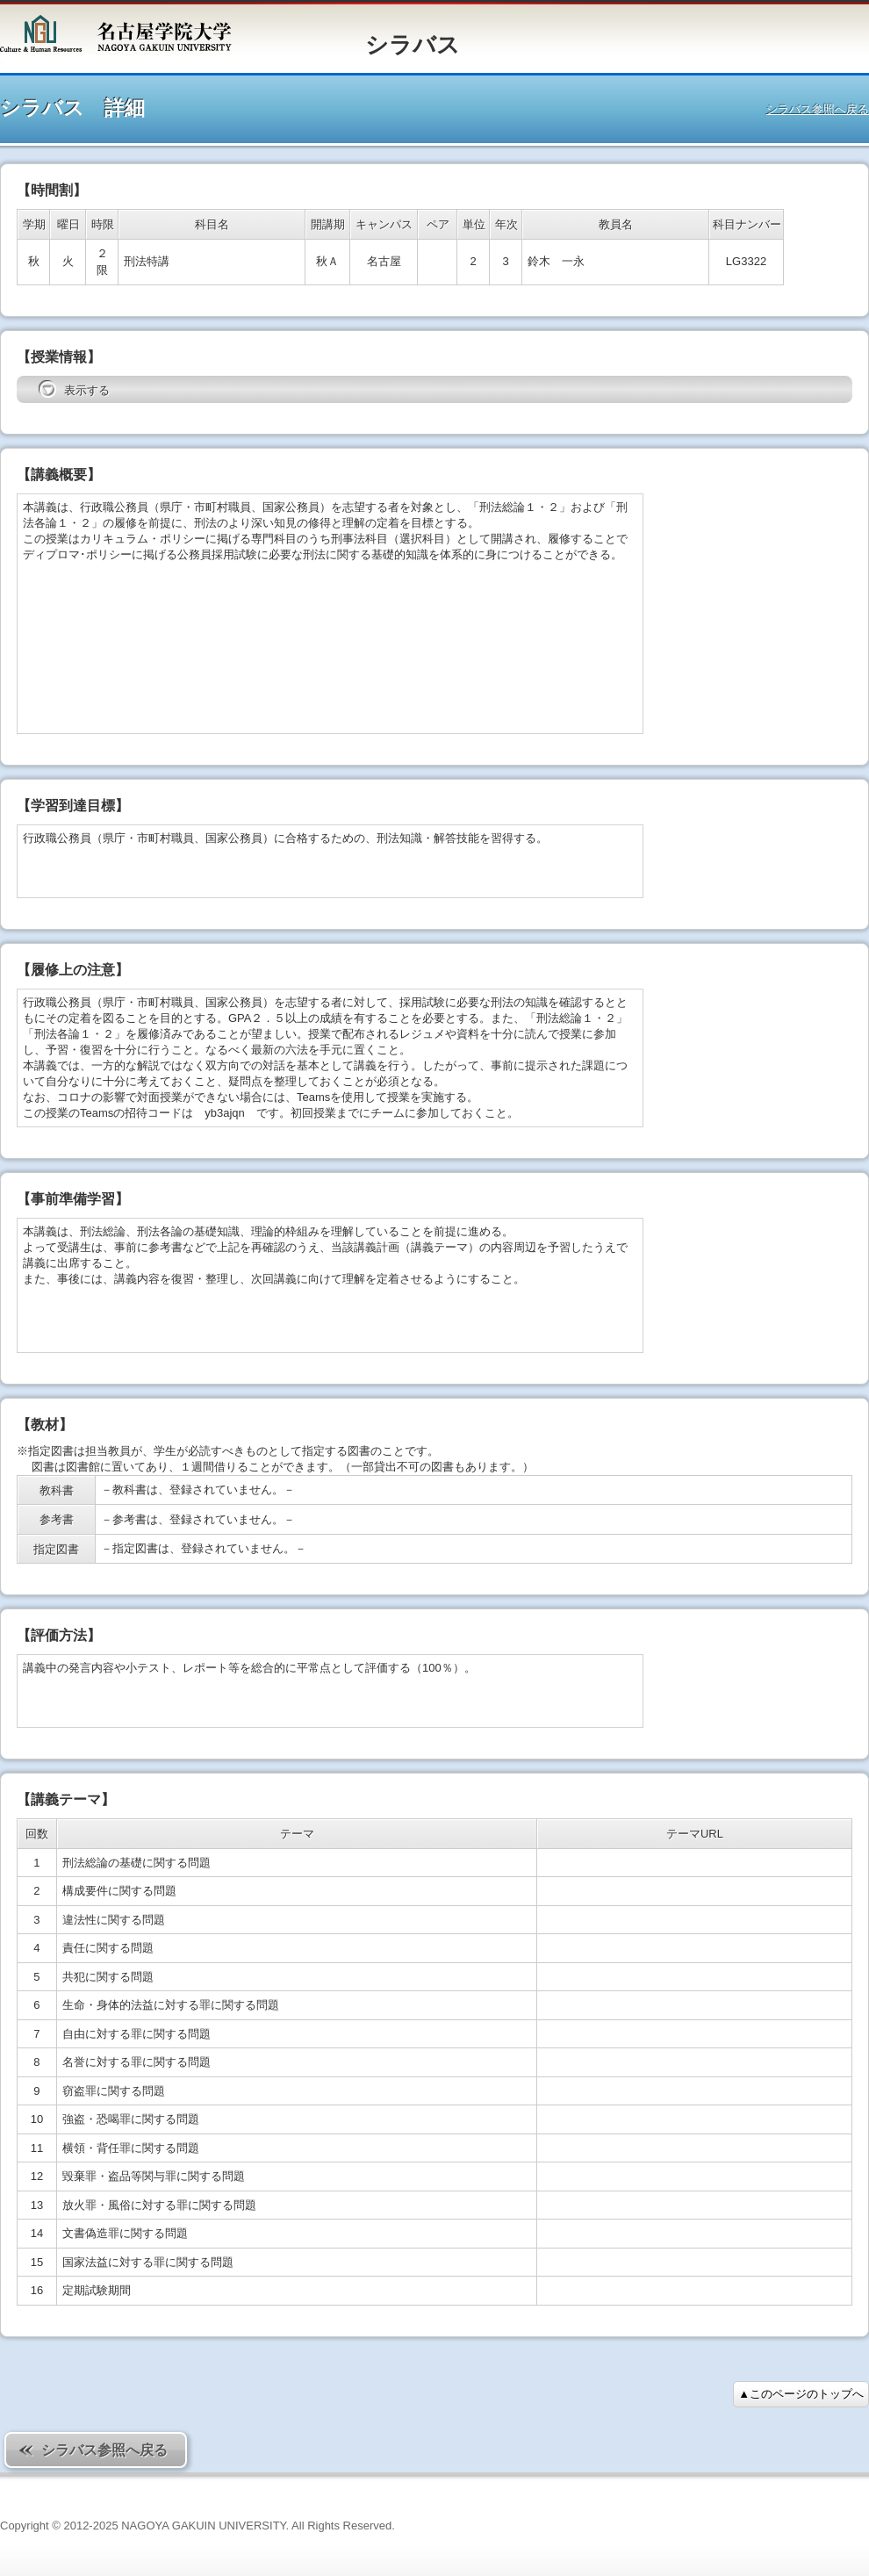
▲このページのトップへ (801, 2393)
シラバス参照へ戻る (817, 109)
